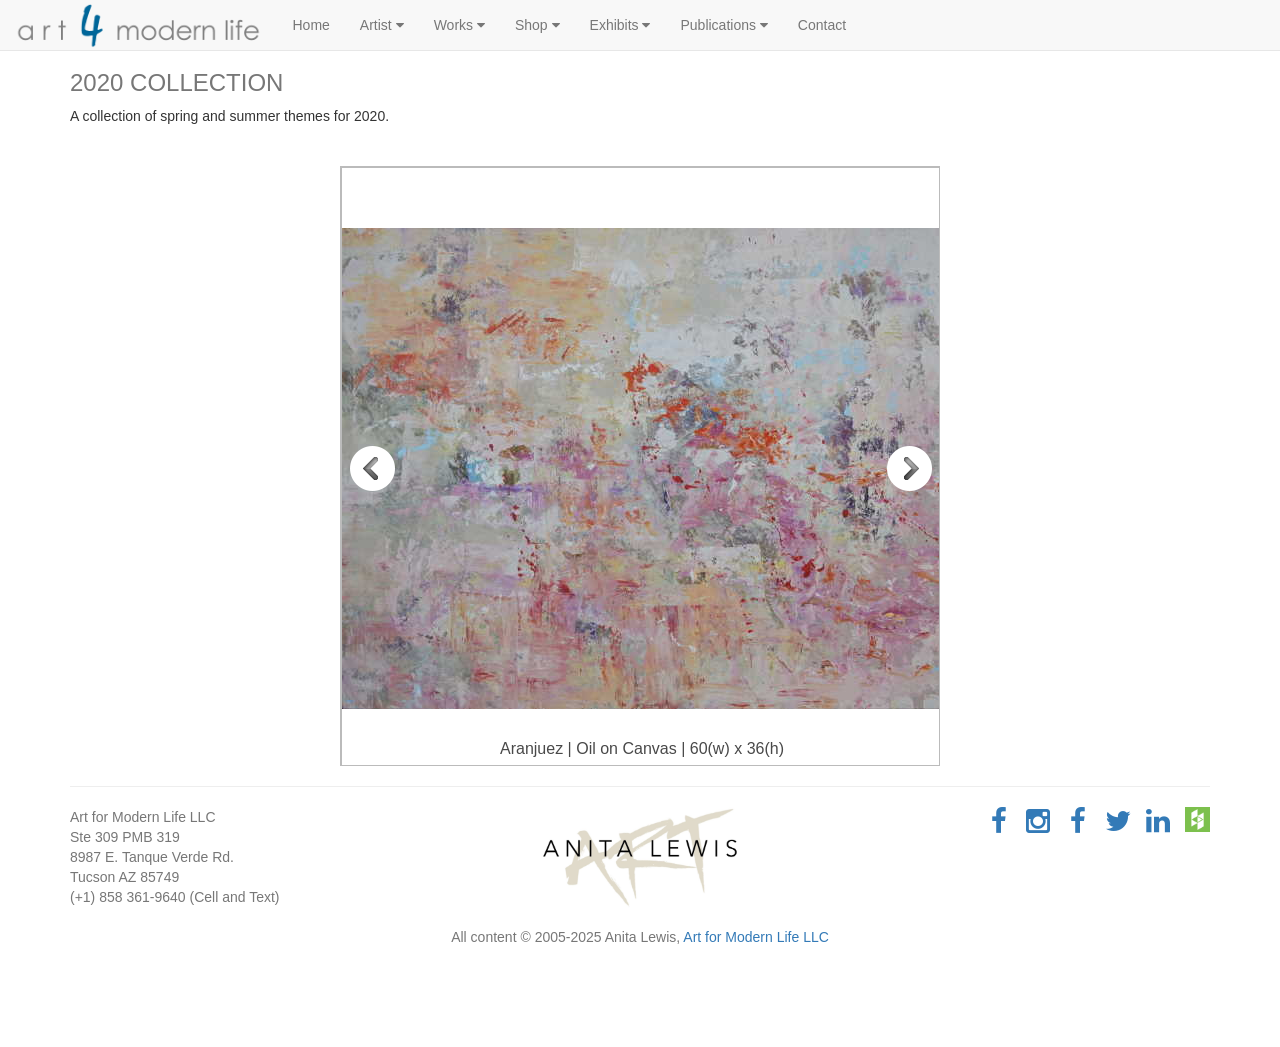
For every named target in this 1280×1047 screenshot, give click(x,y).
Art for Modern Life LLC (756, 937)
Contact (822, 25)
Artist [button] (382, 25)
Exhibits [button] (620, 25)
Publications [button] (723, 25)
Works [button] (459, 25)
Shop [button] (537, 25)
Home (311, 25)
